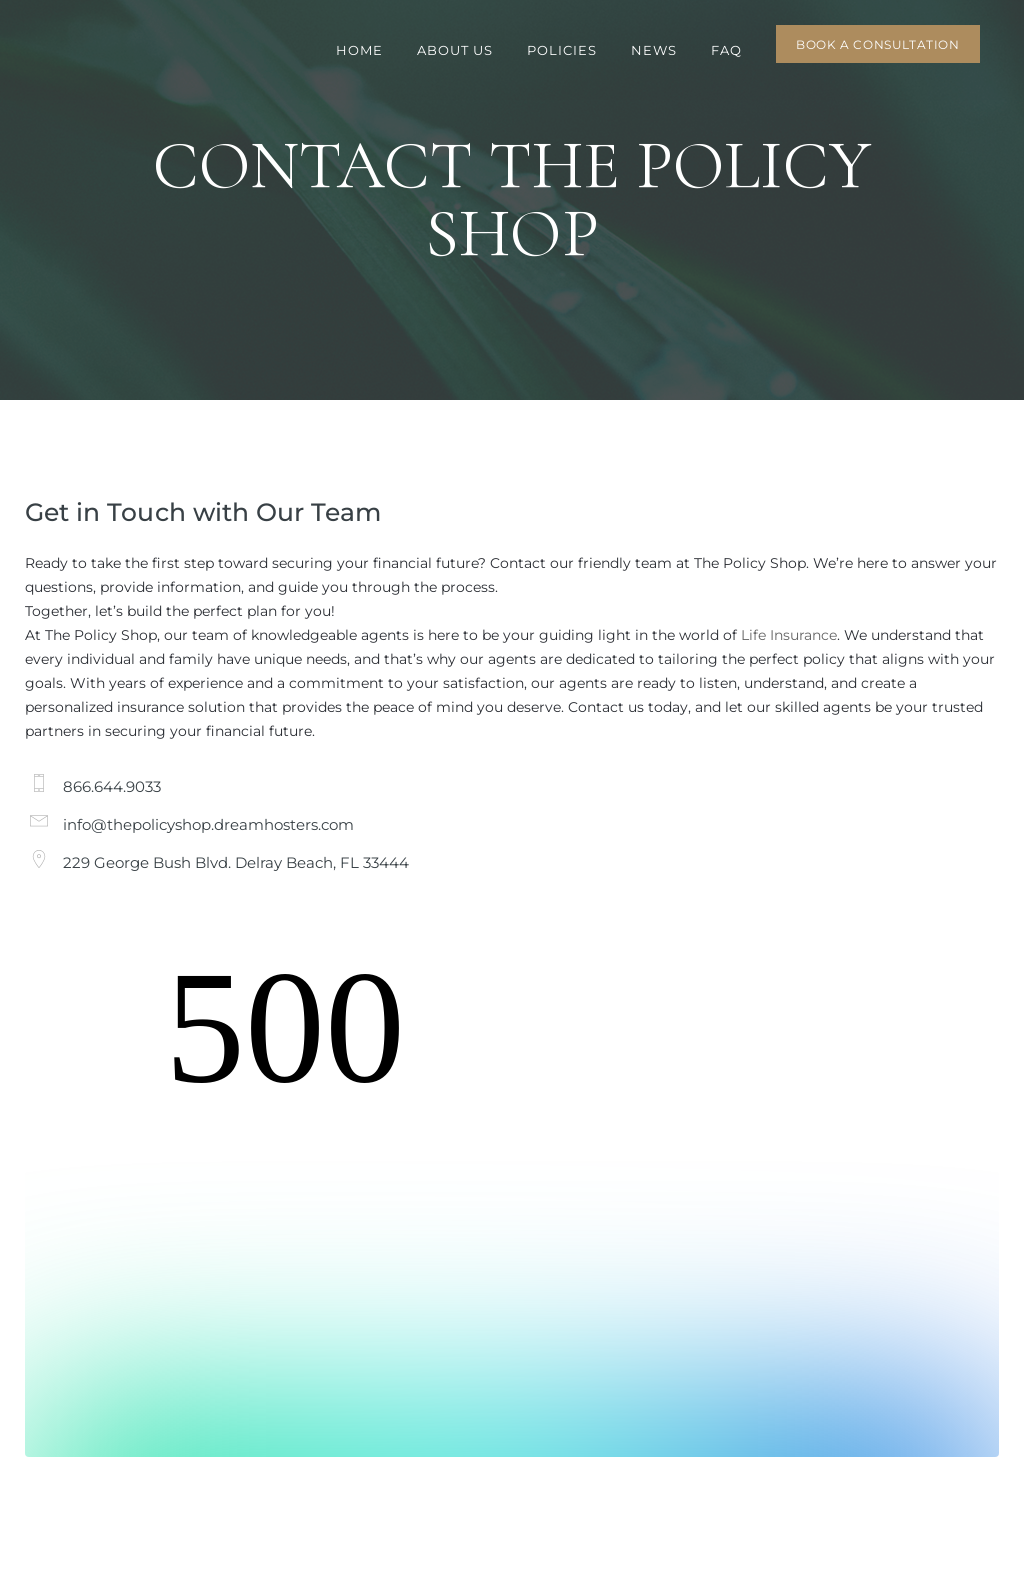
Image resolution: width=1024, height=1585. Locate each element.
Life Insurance (789, 635)
